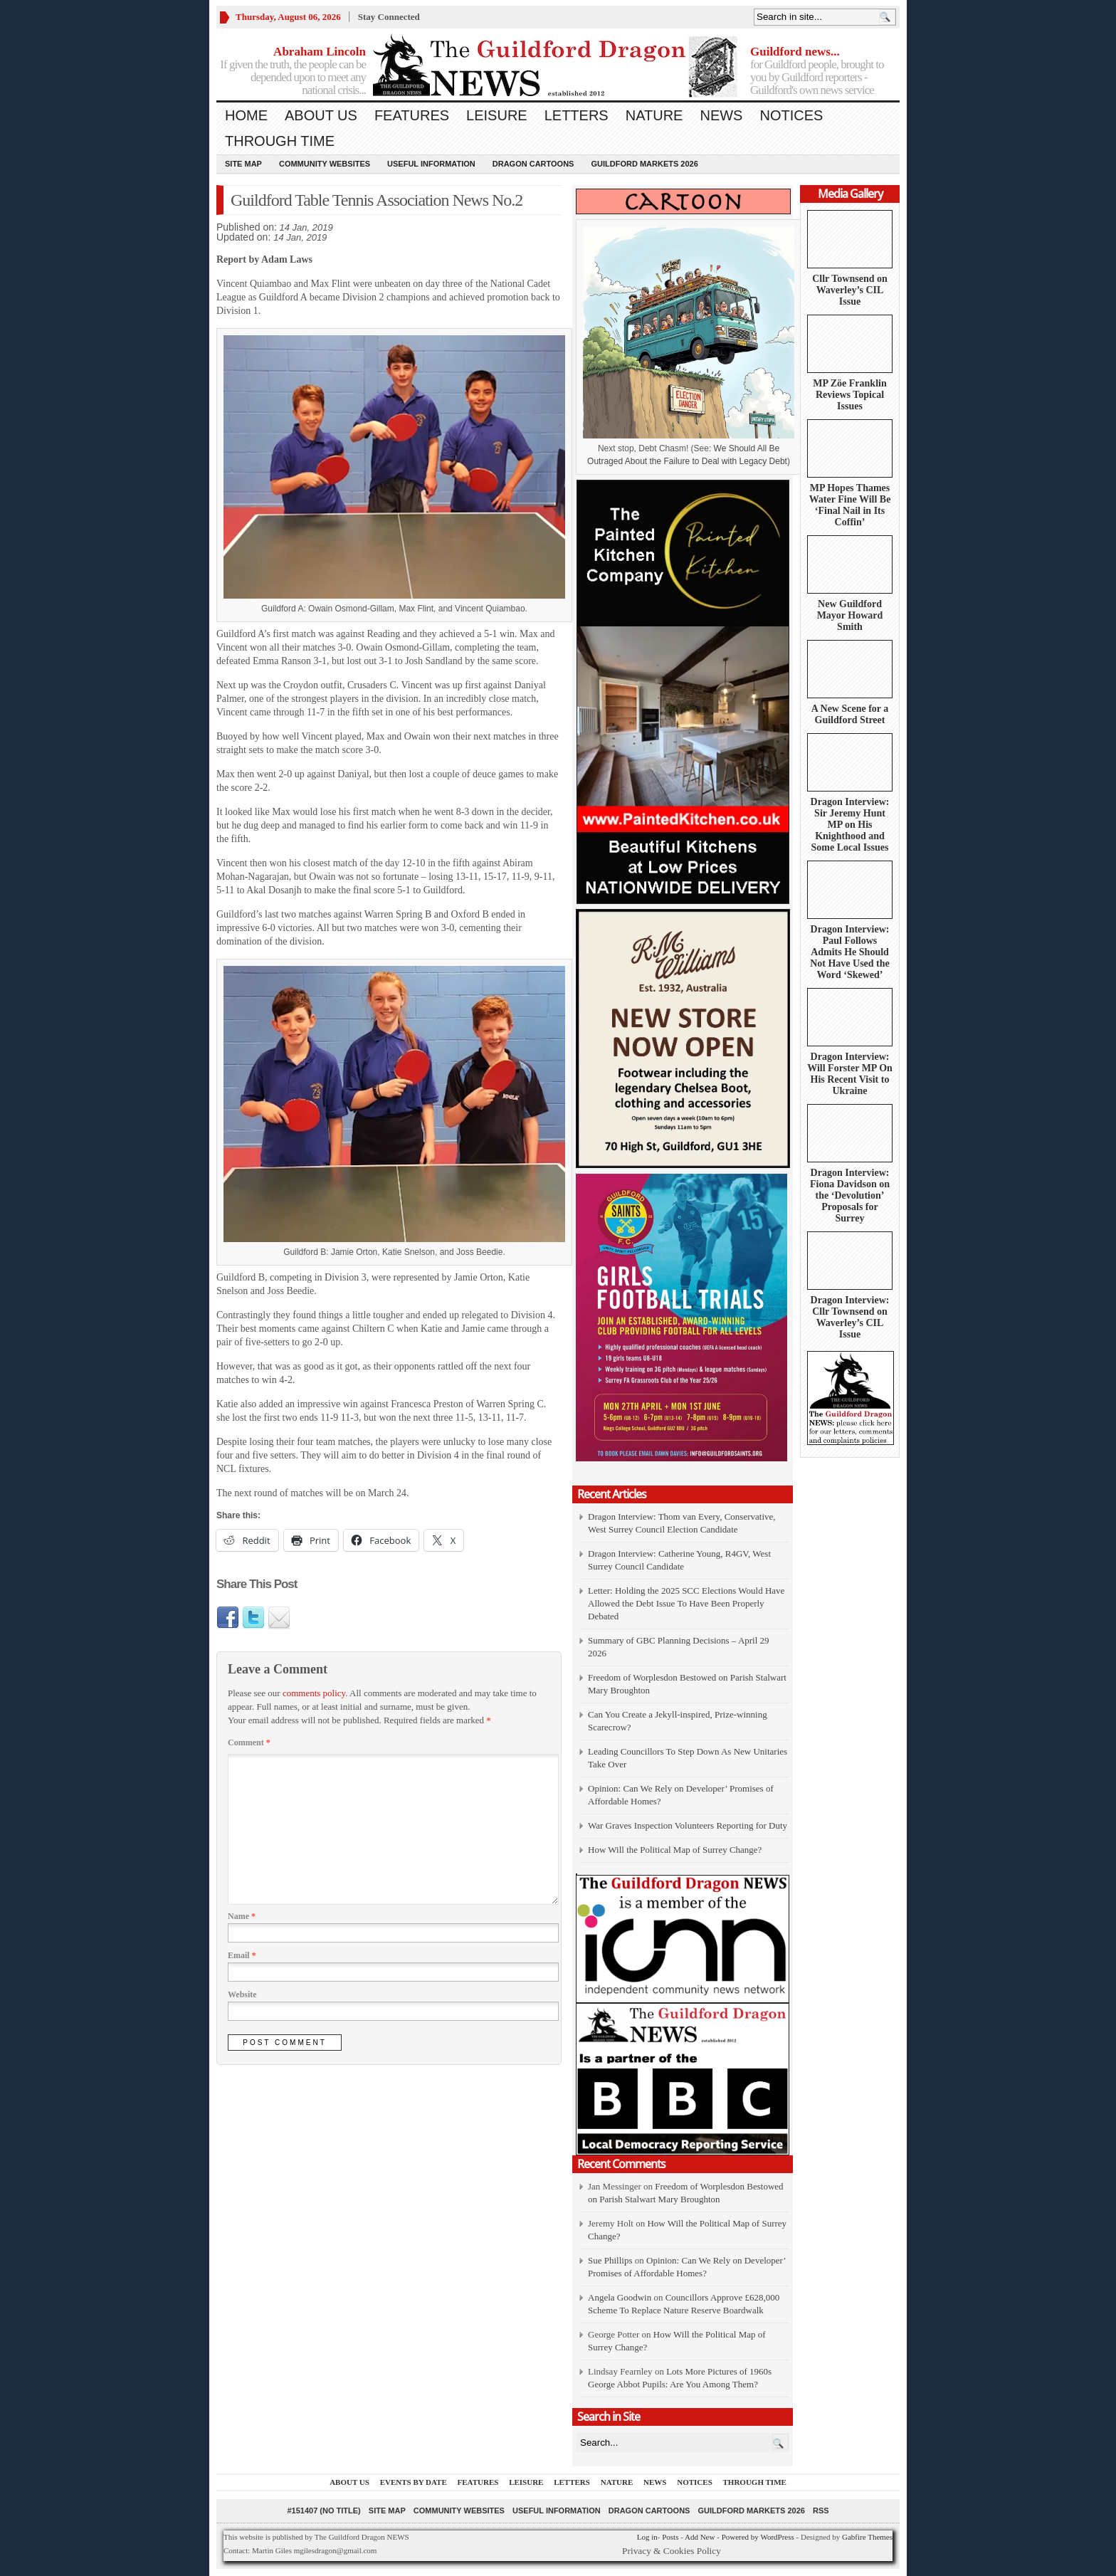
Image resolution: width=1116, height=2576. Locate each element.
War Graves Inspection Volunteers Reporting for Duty (687, 1825)
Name (242, 1916)
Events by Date (413, 2482)
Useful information (431, 163)
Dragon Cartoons (533, 163)
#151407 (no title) (323, 2510)
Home (246, 115)
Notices (791, 115)
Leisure (496, 115)
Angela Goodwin (619, 2297)
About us (321, 115)
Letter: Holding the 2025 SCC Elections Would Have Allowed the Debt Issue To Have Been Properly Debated (686, 1603)
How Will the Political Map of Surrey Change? (675, 1849)
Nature (654, 115)
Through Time (280, 141)
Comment (249, 1742)
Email (242, 1955)
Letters (576, 115)
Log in (647, 2537)
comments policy (314, 1693)
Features (411, 115)
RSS (821, 2510)
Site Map (243, 163)
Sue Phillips (610, 2260)
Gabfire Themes (867, 2537)
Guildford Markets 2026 (644, 163)
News (721, 115)
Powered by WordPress (758, 2537)
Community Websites (324, 163)
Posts (670, 2537)
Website (242, 1994)
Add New (700, 2537)
